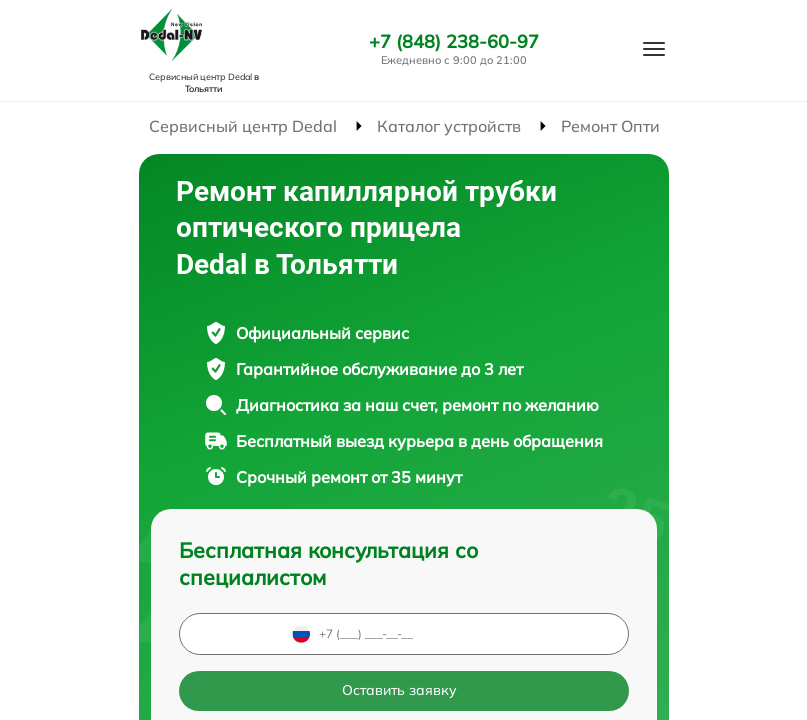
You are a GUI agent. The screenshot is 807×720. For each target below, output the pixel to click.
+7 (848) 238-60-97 (454, 42)
